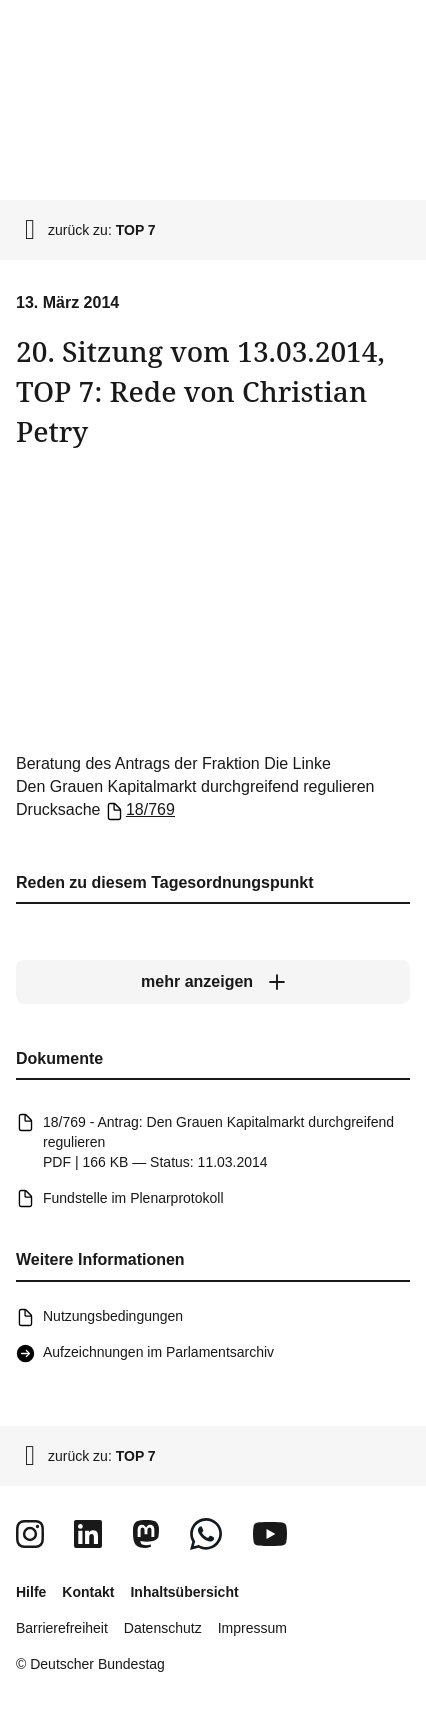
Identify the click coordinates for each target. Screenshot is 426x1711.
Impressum (252, 1628)
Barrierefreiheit (62, 1628)
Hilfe (31, 1592)
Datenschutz (163, 1628)
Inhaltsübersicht (184, 1592)
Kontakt (88, 1592)
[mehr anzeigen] (213, 982)
